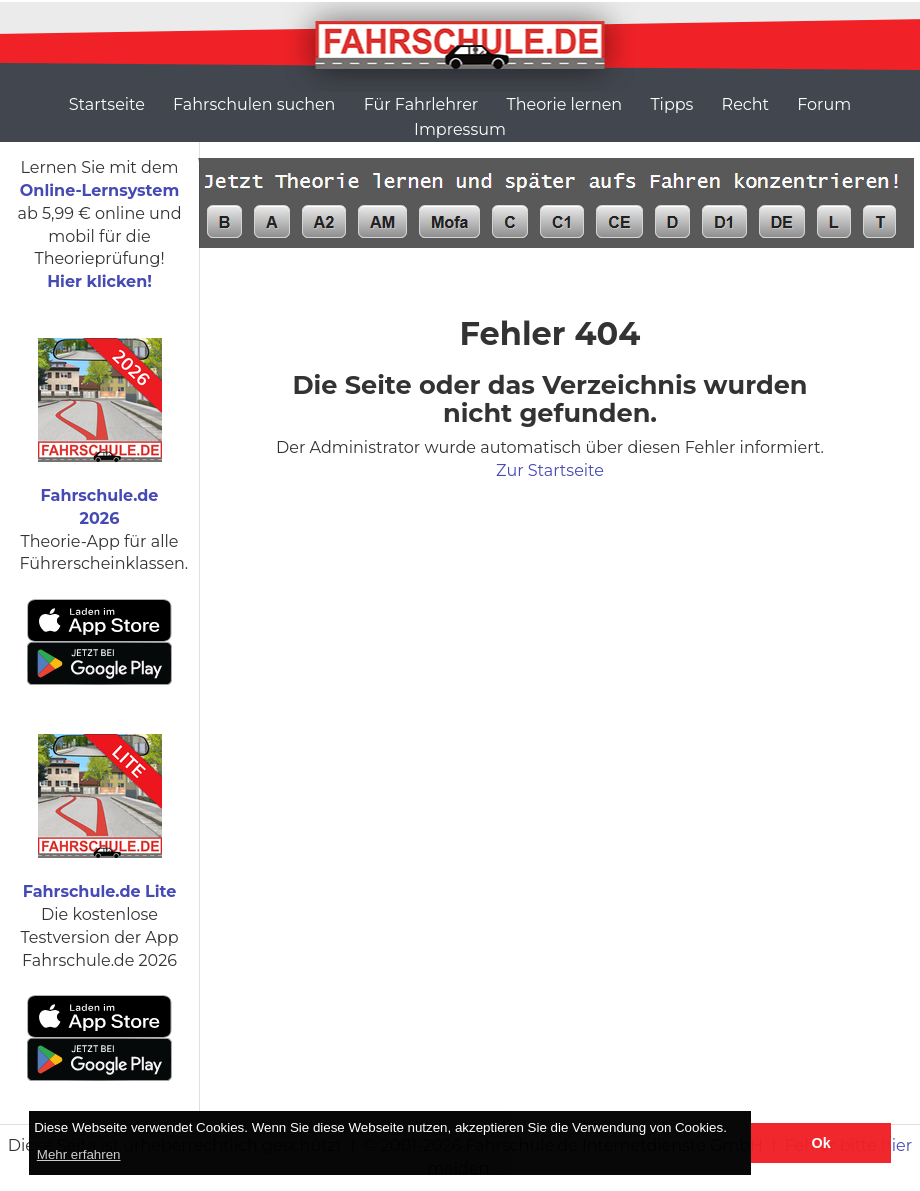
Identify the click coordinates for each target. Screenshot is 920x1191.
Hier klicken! (99, 281)
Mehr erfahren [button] (79, 1154)
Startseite (107, 104)
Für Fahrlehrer (421, 104)
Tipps (671, 104)
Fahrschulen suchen (254, 104)
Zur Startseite (550, 470)
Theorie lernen (564, 104)
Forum (824, 104)
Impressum (460, 129)
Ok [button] (821, 1143)
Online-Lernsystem (99, 190)
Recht (745, 104)
